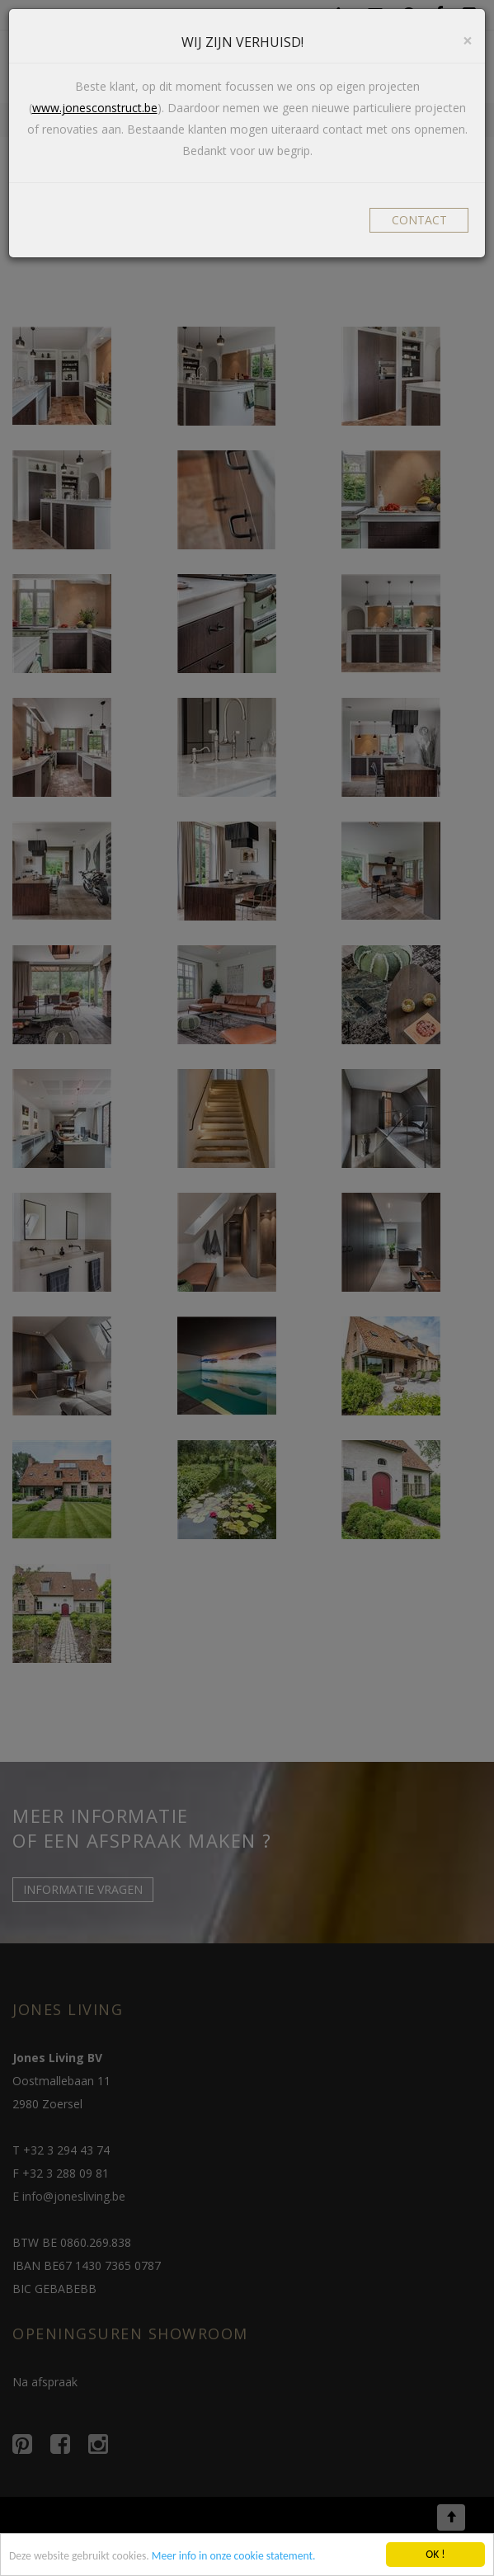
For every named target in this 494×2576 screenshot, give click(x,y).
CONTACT (419, 220)
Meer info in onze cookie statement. (234, 2557)
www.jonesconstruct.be (95, 107)
